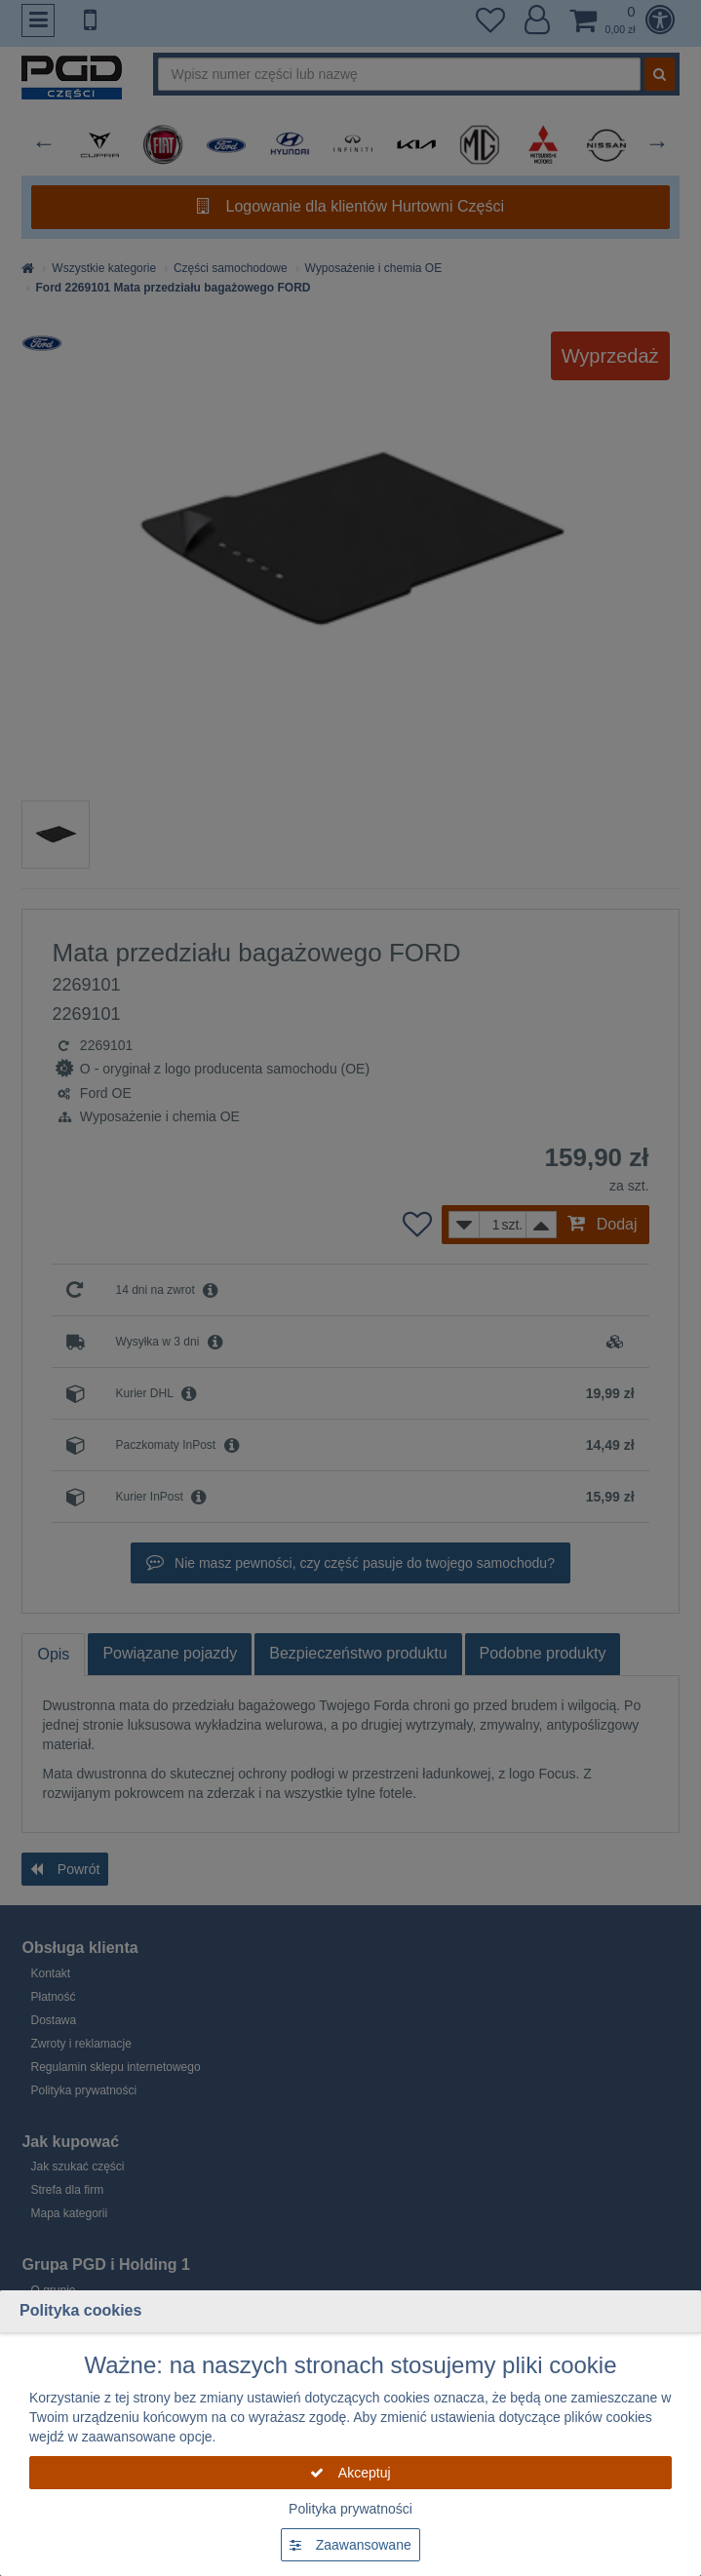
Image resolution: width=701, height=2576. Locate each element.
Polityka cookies (80, 2310)
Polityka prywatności (350, 2509)
